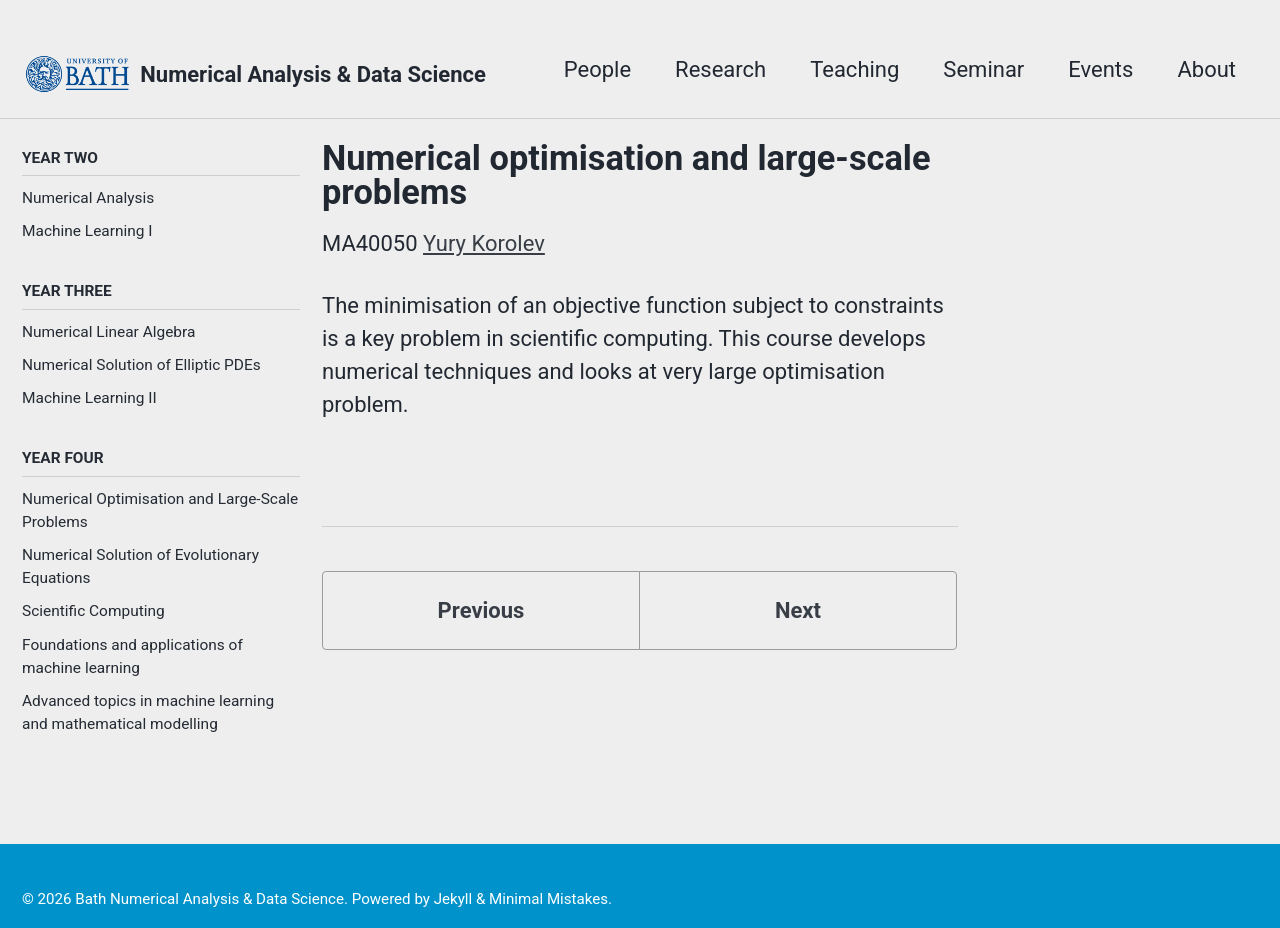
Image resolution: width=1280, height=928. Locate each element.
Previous (481, 610)
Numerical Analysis (88, 198)
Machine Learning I (87, 231)
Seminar (983, 69)
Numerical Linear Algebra (108, 332)
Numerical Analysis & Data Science (313, 74)
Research (720, 69)
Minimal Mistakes (548, 899)
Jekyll (453, 899)
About (1206, 69)
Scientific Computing (93, 611)
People (597, 69)
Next (798, 610)
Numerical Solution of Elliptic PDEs (141, 365)
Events (1100, 69)
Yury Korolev (484, 243)
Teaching (854, 69)
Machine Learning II (89, 398)
